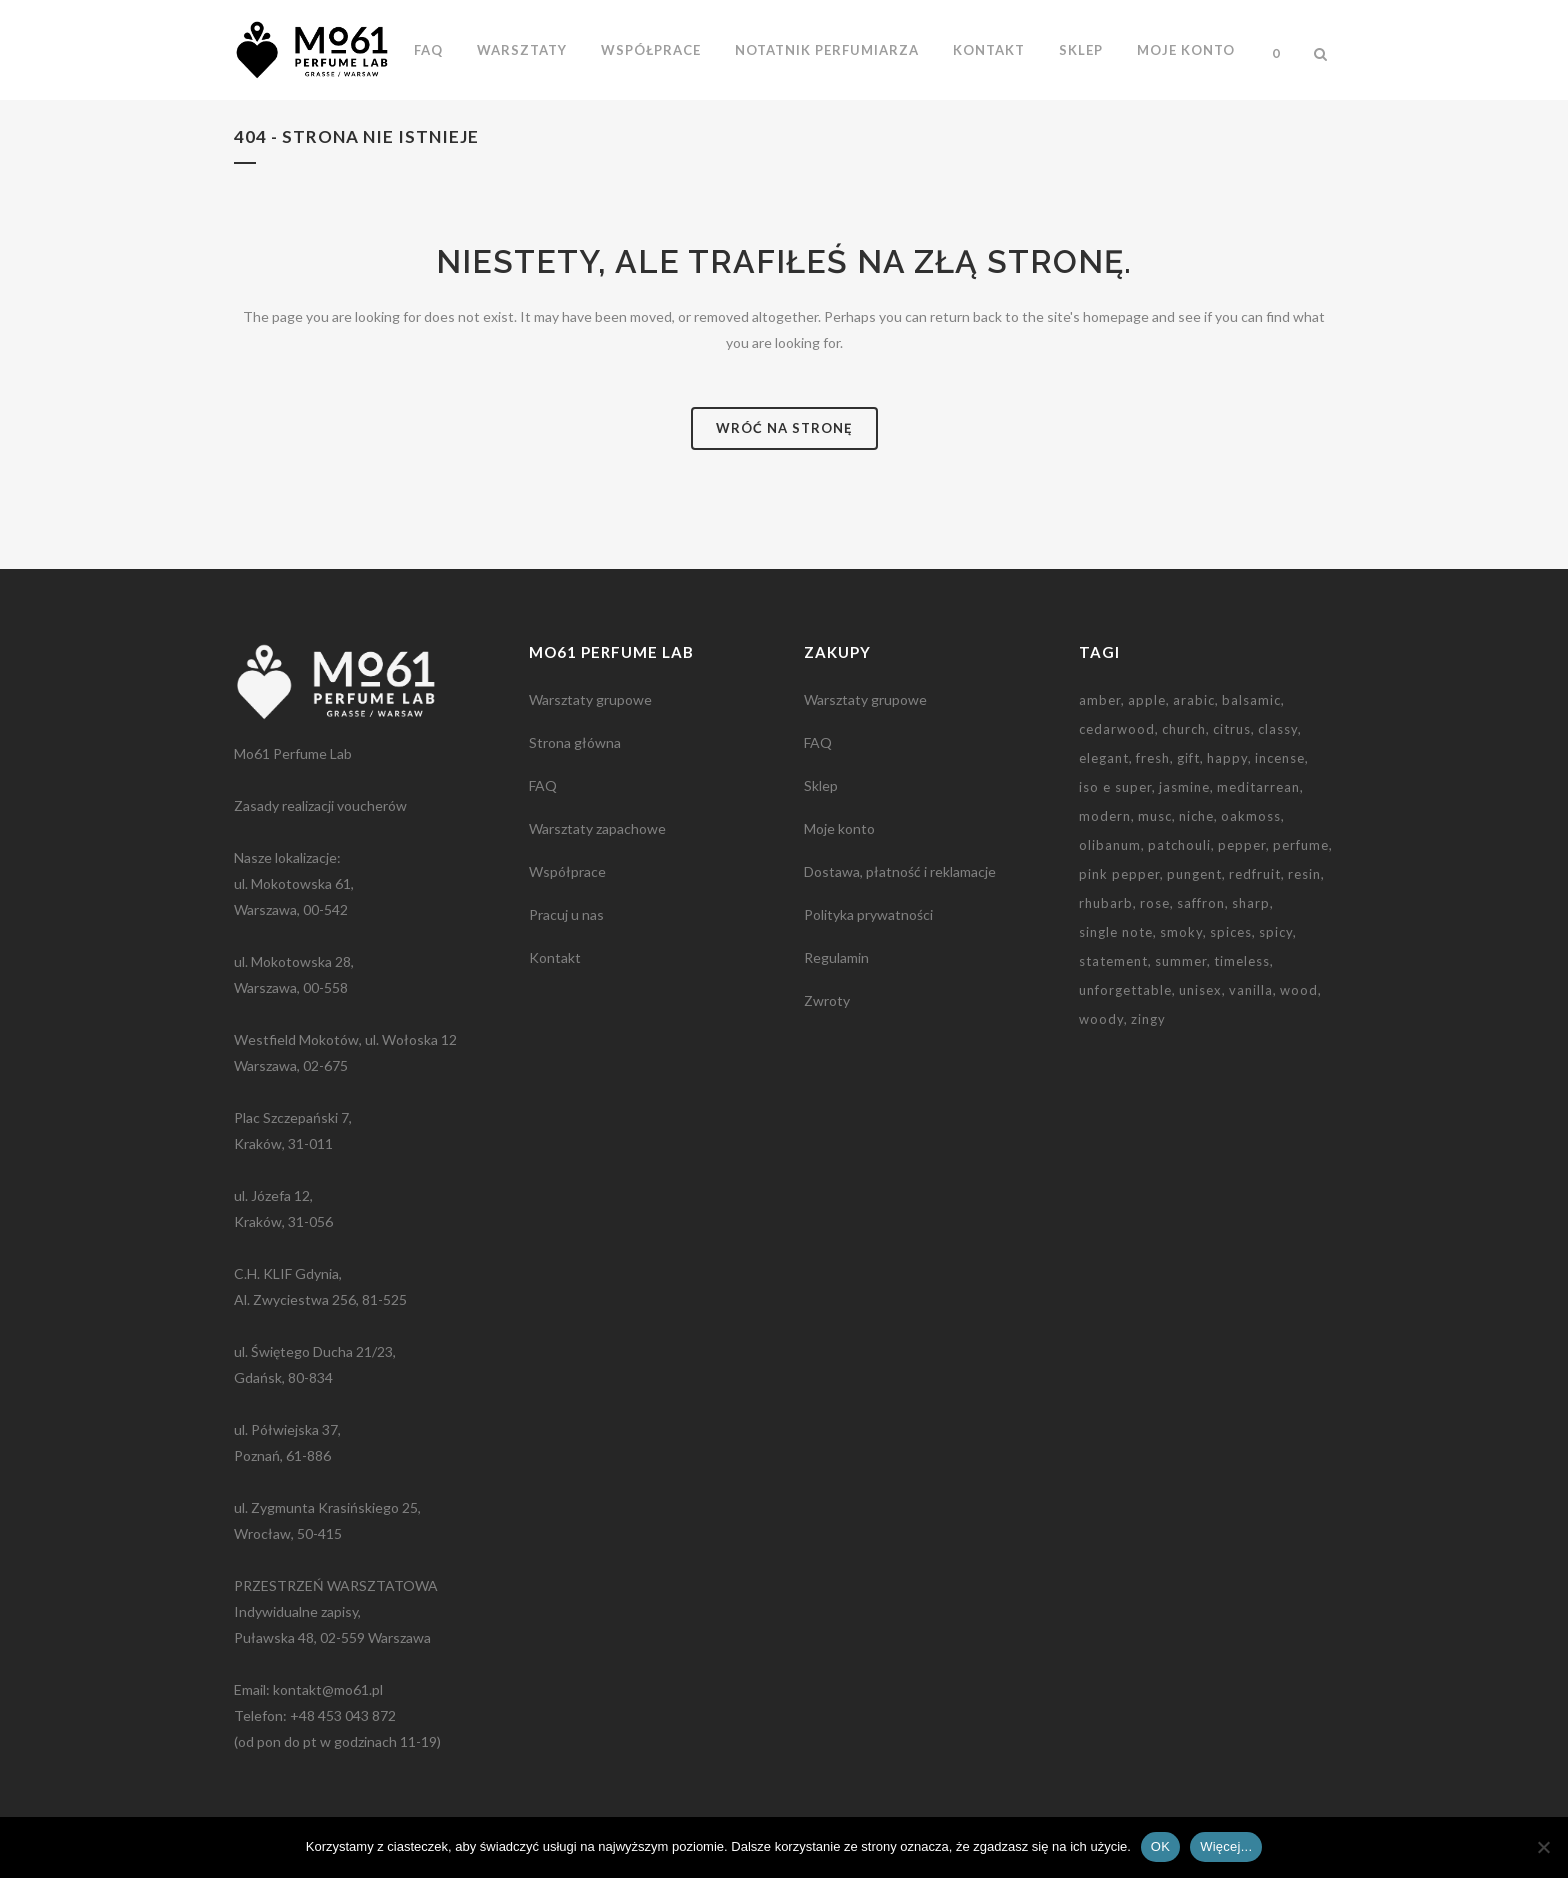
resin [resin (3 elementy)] (1304, 874)
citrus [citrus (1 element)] (1232, 729)
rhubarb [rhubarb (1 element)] (1106, 903)
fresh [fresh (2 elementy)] (1153, 758)
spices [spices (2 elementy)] (1231, 932)
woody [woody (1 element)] (1101, 1019)
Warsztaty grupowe (590, 699)
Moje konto (839, 828)
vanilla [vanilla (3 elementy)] (1251, 990)
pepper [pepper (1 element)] (1242, 845)
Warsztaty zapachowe (597, 828)
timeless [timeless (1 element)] (1242, 961)
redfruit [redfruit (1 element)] (1255, 874)
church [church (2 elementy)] (1184, 729)
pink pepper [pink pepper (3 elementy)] (1119, 874)
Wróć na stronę (784, 428)
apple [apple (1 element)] (1147, 700)
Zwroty (827, 1000)
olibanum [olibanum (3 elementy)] (1110, 845)
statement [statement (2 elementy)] (1113, 961)
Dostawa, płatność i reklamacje (900, 871)
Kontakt (555, 957)
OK (1160, 1846)
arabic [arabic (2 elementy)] (1194, 700)
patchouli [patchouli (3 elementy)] (1179, 845)
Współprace (567, 871)
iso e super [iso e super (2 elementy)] (1115, 787)
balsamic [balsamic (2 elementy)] (1251, 700)
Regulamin (836, 957)
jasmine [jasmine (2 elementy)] (1184, 787)
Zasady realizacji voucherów (320, 805)
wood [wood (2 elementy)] (1299, 990)
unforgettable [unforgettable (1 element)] (1125, 990)
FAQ (543, 785)
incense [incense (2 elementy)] (1280, 758)
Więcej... (1226, 1846)
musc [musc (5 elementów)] (1155, 816)
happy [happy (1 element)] (1227, 758)
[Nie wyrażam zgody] (1543, 1847)
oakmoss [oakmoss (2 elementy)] (1251, 816)
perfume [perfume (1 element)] (1301, 845)
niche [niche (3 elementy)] (1196, 816)
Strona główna (575, 742)
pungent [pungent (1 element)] (1194, 874)
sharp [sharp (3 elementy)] (1251, 903)
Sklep (821, 785)
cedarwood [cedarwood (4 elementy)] (1117, 729)
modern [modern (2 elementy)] (1105, 816)
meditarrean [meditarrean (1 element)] (1258, 787)
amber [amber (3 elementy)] (1100, 700)
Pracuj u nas (566, 914)
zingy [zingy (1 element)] (1148, 1019)
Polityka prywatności (868, 914)
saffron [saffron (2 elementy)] (1201, 903)
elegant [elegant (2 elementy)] (1104, 758)
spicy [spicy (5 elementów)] (1276, 932)
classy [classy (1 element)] (1278, 729)
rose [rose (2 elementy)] (1155, 903)
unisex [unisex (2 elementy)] (1200, 990)
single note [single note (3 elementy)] (1116, 932)
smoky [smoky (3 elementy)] (1181, 932)
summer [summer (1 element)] (1181, 961)
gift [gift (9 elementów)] (1188, 758)
